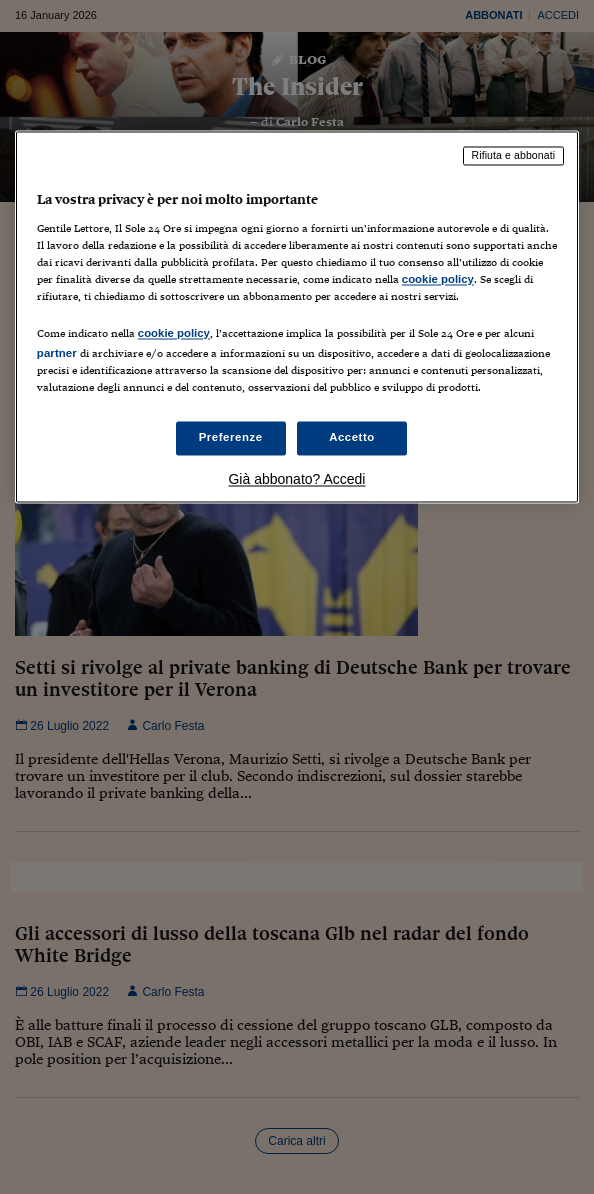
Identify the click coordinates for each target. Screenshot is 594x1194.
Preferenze (231, 438)
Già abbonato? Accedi (296, 480)
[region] (297, 317)
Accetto (352, 438)
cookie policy (438, 279)
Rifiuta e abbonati (514, 156)
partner (57, 354)
